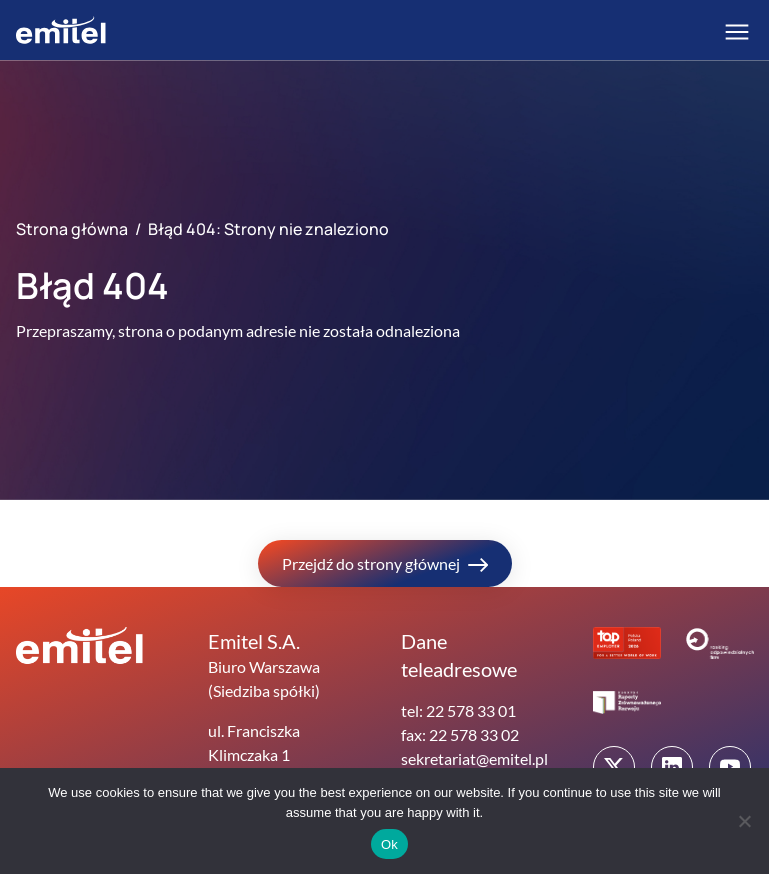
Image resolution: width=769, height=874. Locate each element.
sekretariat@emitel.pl (474, 758)
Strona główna (72, 229)
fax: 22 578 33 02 (460, 734)
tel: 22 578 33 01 (458, 710)
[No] (744, 821)
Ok (389, 844)
